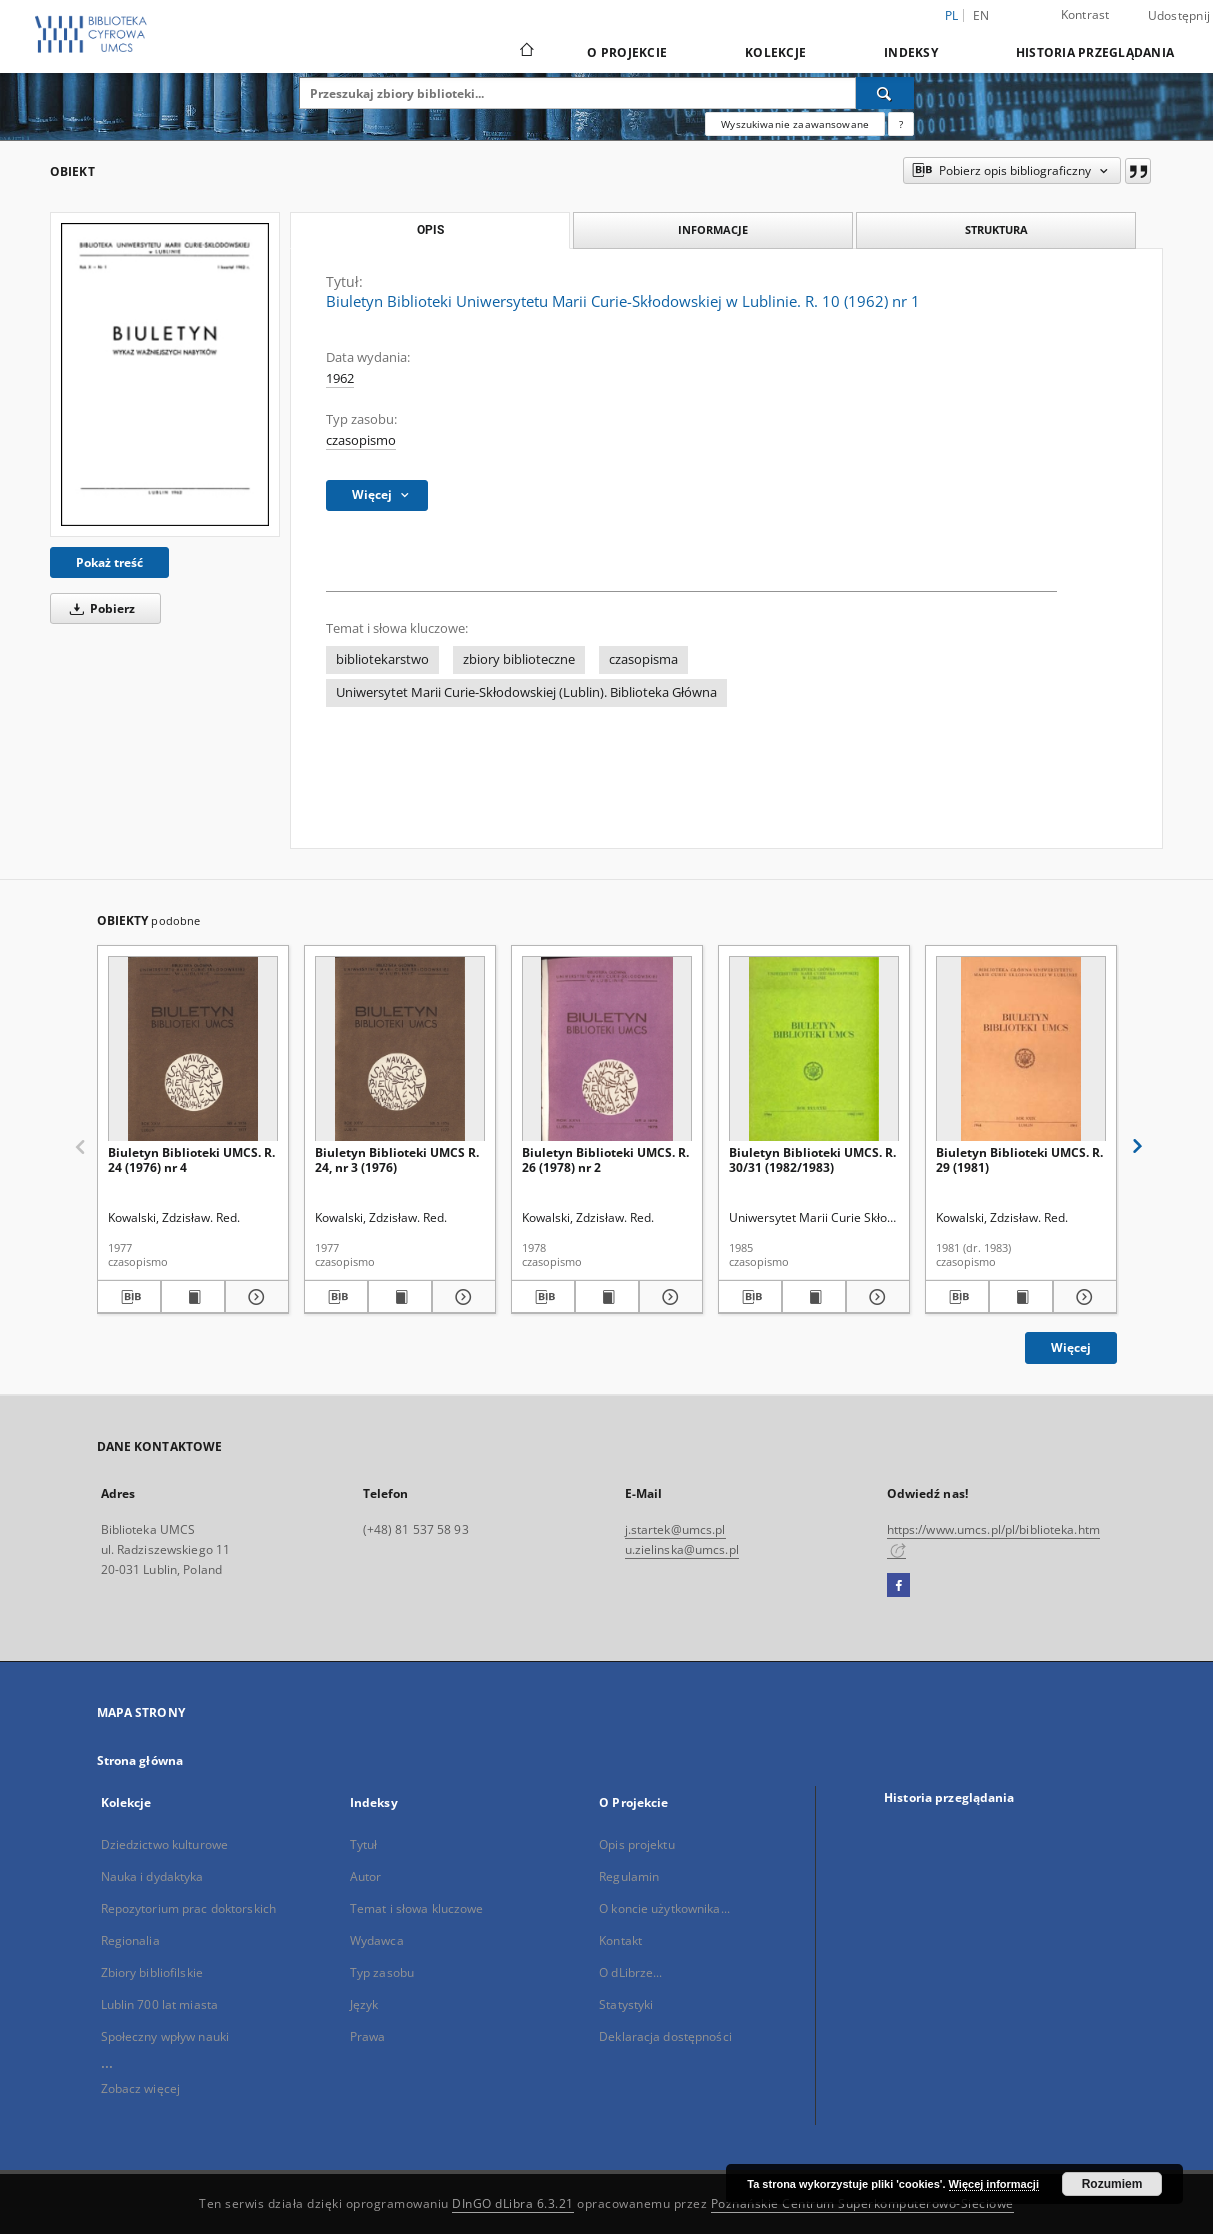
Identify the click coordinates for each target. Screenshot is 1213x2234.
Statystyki (626, 2004)
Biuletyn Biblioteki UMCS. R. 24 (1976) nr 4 (191, 1159)
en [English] (981, 15)
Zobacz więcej (141, 2088)
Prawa (368, 2036)
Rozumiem (1112, 2184)
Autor (366, 1876)
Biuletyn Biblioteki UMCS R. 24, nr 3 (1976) (397, 1159)
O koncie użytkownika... (664, 1908)
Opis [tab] (430, 230)
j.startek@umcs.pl (675, 1529)
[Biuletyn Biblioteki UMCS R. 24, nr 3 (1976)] (400, 1049)
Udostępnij (1179, 16)
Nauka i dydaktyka (152, 1876)
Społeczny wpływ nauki (165, 2036)
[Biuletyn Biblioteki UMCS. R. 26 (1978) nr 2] (607, 1049)
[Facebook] (898, 1586)
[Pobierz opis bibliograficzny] (129, 1297)
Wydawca (377, 1940)
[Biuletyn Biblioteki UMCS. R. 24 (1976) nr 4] (193, 1049)
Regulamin (629, 1876)
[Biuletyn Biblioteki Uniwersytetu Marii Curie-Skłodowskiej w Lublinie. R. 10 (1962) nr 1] (165, 374)
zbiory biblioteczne (519, 659)
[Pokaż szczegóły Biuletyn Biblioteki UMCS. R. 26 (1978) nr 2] (668, 1297)
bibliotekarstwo (382, 659)
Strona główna (140, 1760)
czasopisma (643, 659)
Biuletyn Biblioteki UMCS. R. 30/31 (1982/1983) (812, 1159)
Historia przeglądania (1095, 52)
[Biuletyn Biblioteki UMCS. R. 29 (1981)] (1021, 1049)
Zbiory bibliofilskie (152, 1972)
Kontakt (620, 1940)
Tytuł (364, 1844)
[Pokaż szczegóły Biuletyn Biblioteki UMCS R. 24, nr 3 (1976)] (461, 1297)
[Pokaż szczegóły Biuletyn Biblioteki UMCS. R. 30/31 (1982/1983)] (875, 1297)
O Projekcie (627, 52)
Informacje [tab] (713, 229)
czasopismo (361, 440)
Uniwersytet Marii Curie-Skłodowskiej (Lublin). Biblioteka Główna (526, 692)
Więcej (1071, 1347)
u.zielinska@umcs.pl (682, 1549)
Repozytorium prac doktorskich (188, 1908)
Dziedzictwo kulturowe (165, 1844)
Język (364, 2004)
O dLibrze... (630, 1972)
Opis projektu (637, 1844)
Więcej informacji (994, 2184)
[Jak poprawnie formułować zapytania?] (901, 124)
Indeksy (911, 52)
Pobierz (99, 608)
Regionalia (130, 1940)
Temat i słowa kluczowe (417, 1908)
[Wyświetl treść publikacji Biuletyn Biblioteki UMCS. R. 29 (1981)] (1021, 1297)
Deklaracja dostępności (665, 2036)
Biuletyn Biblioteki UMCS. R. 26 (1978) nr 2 (605, 1159)
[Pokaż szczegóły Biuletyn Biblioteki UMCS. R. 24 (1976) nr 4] (254, 1297)
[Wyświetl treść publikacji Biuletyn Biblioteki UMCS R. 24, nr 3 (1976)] (400, 1297)
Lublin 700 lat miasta (160, 2004)
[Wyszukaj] (885, 93)
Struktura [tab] (996, 229)
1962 (340, 378)
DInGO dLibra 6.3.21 (513, 2203)
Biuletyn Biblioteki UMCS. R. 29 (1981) (1019, 1159)
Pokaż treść (109, 562)
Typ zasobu (382, 1972)
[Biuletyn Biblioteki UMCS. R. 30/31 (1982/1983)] (814, 1049)
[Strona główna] (525, 52)
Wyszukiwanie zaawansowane (795, 124)
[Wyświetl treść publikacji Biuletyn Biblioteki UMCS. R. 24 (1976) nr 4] (193, 1297)
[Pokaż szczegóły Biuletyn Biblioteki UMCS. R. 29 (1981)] (1082, 1297)
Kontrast (1085, 14)
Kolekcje (775, 52)
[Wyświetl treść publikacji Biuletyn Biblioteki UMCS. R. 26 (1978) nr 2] (607, 1297)
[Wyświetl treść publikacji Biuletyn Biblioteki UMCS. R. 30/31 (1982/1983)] (814, 1297)
